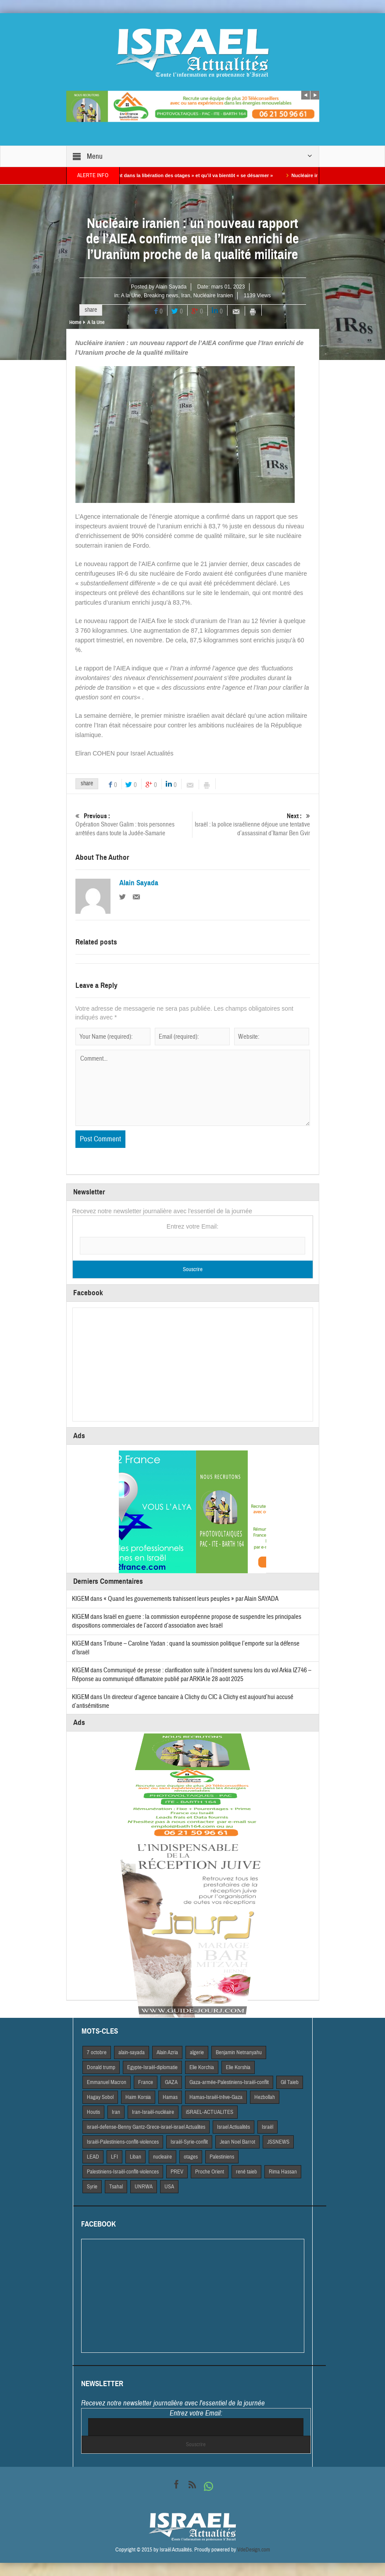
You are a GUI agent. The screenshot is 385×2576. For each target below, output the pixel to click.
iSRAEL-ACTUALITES (209, 2112)
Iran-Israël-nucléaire (153, 2112)
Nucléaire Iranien (213, 295)
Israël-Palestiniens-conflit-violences (123, 2141)
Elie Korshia (238, 2067)
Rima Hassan (283, 2171)
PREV (177, 2171)
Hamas (170, 2097)
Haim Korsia (138, 2097)
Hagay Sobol (100, 2097)
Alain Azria (167, 2052)
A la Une (131, 295)
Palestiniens (222, 2156)
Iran (185, 295)
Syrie (92, 2186)
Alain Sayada (171, 287)
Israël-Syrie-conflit (189, 2141)
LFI (114, 2156)
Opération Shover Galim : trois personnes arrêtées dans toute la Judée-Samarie (133, 824)
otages (191, 2156)
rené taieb (246, 2171)
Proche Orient (209, 2171)
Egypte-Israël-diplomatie (152, 2067)
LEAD (93, 2156)
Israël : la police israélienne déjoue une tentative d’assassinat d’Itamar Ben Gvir (251, 824)
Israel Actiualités (233, 2127)
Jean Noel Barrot (237, 2141)
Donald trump (101, 2067)
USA (169, 2186)
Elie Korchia (201, 2067)
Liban (135, 2156)
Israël (267, 2127)
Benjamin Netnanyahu (239, 2052)
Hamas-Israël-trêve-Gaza (215, 2097)
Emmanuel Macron (106, 2082)
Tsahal (116, 2186)
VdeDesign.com (253, 2549)
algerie (197, 2052)
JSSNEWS (278, 2141)
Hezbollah (264, 2097)
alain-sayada (131, 2052)
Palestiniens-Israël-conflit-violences (123, 2171)
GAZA (171, 2082)
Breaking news (161, 295)
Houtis (93, 2112)
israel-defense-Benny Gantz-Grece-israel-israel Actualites (146, 2127)
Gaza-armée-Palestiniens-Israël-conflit (229, 2082)
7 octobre (97, 2052)
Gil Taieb (290, 2082)
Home (75, 322)
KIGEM (80, 1599)
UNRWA (144, 2186)
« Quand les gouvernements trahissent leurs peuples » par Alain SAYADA (190, 1599)
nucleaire (162, 2156)
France (145, 2082)
